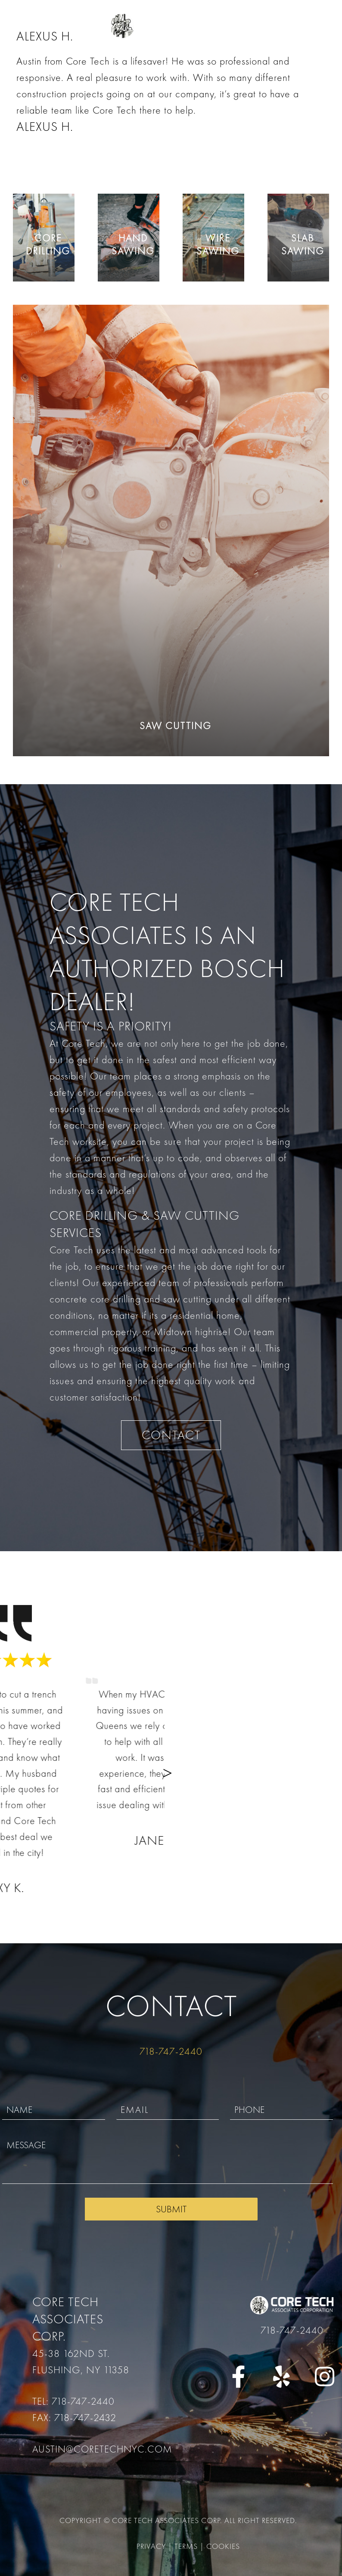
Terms (186, 2546)
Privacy (151, 2546)
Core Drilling (48, 244)
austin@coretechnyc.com (102, 2449)
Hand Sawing (133, 244)
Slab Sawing (302, 244)
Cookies (223, 2546)
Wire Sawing (217, 244)
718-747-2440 (171, 2051)
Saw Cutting (175, 725)
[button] (323, 1771)
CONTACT (171, 1435)
